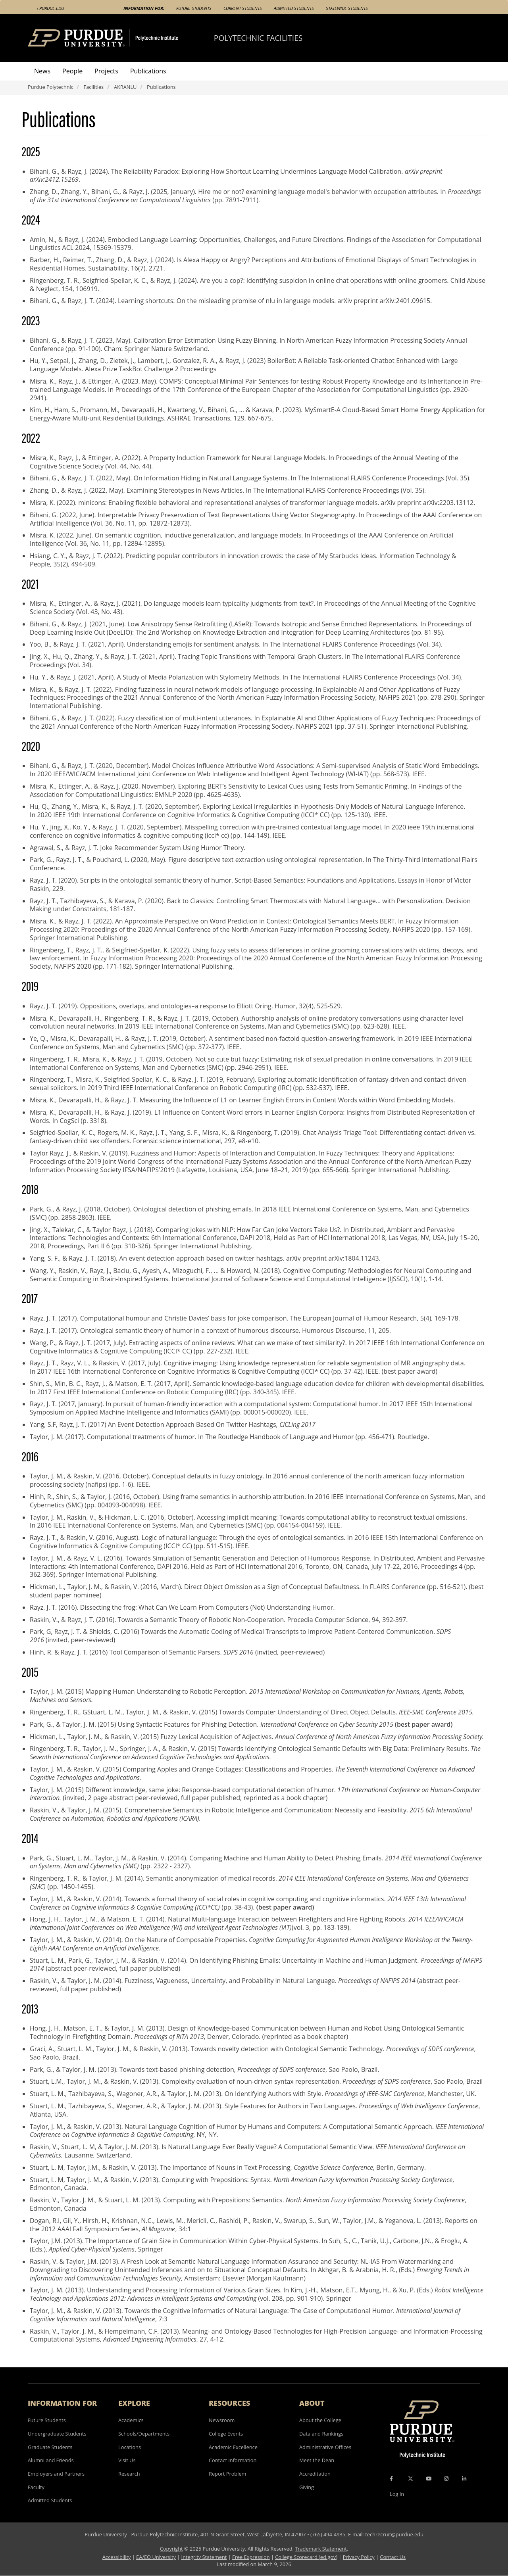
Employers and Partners (56, 2473)
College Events (226, 2433)
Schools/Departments (143, 2433)
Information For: (143, 8)
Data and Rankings (321, 2433)
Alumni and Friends (51, 2460)
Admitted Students (294, 8)
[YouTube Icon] (428, 2478)
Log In (397, 2493)
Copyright (171, 2548)
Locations (129, 2447)
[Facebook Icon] (391, 2478)
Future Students (194, 8)
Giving (306, 2487)
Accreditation (315, 2473)
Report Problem (227, 2473)
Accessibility (116, 2557)
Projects (106, 71)
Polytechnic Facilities (258, 38)
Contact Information (232, 2460)
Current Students (242, 8)
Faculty (36, 2487)
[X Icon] (411, 2478)
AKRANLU (125, 86)
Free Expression (251, 2557)
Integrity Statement (204, 2557)
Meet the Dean (316, 2460)
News (42, 71)
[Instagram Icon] (446, 2478)
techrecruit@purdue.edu (394, 2534)
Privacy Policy (359, 2557)
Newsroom (222, 2420)
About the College (320, 2420)
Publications (148, 71)
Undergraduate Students (57, 2433)
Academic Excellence (233, 2447)
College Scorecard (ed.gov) (306, 2557)
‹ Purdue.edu (50, 8)
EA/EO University (156, 2557)
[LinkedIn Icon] (464, 2478)
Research (129, 2473)
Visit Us (127, 2460)
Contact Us (393, 2557)
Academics (131, 2420)
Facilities (94, 86)
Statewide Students (347, 8)
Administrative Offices (325, 2447)
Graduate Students (50, 2447)
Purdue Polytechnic (50, 86)
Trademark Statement (321, 2548)
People (72, 71)
